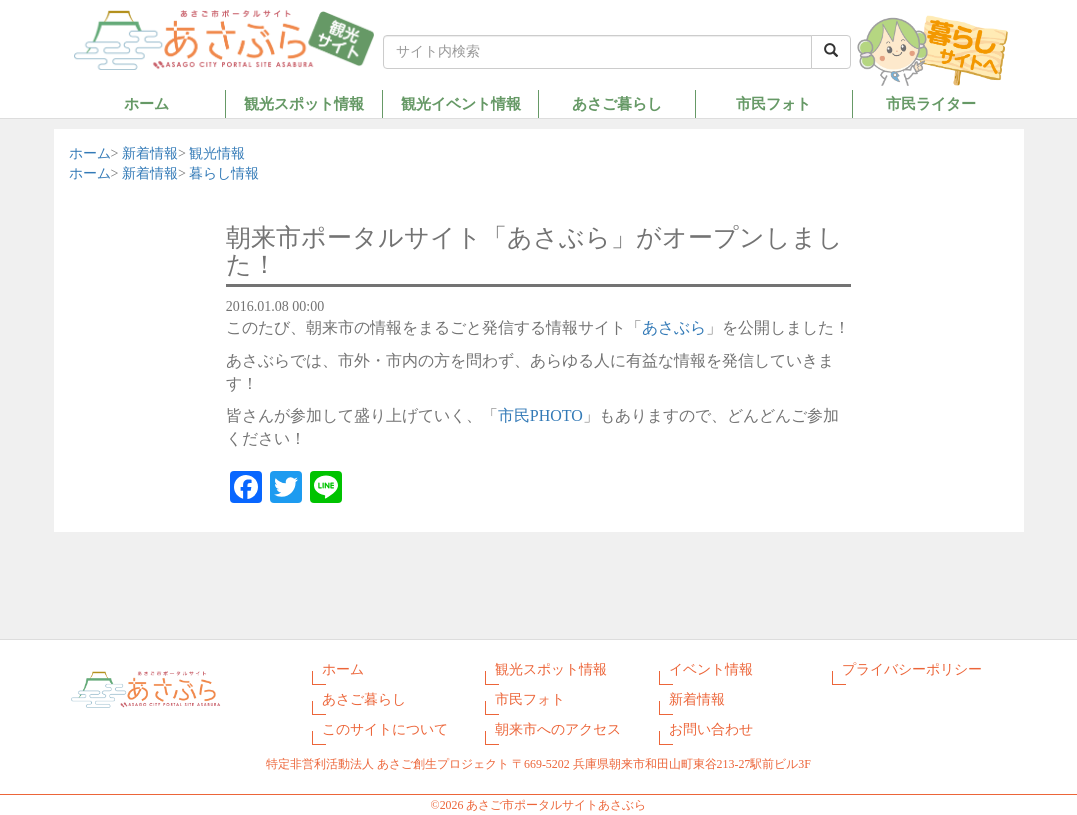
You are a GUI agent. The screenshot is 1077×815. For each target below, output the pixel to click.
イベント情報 (711, 669)
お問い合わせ (711, 729)
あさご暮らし (617, 103)
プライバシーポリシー (912, 669)
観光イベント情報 (461, 103)
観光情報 (217, 153)
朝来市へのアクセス (558, 729)
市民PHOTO (540, 415)
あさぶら (674, 327)
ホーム (146, 103)
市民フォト (773, 103)
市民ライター (931, 103)
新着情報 (150, 153)
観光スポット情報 (304, 103)
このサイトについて (385, 729)
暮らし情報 (224, 173)
